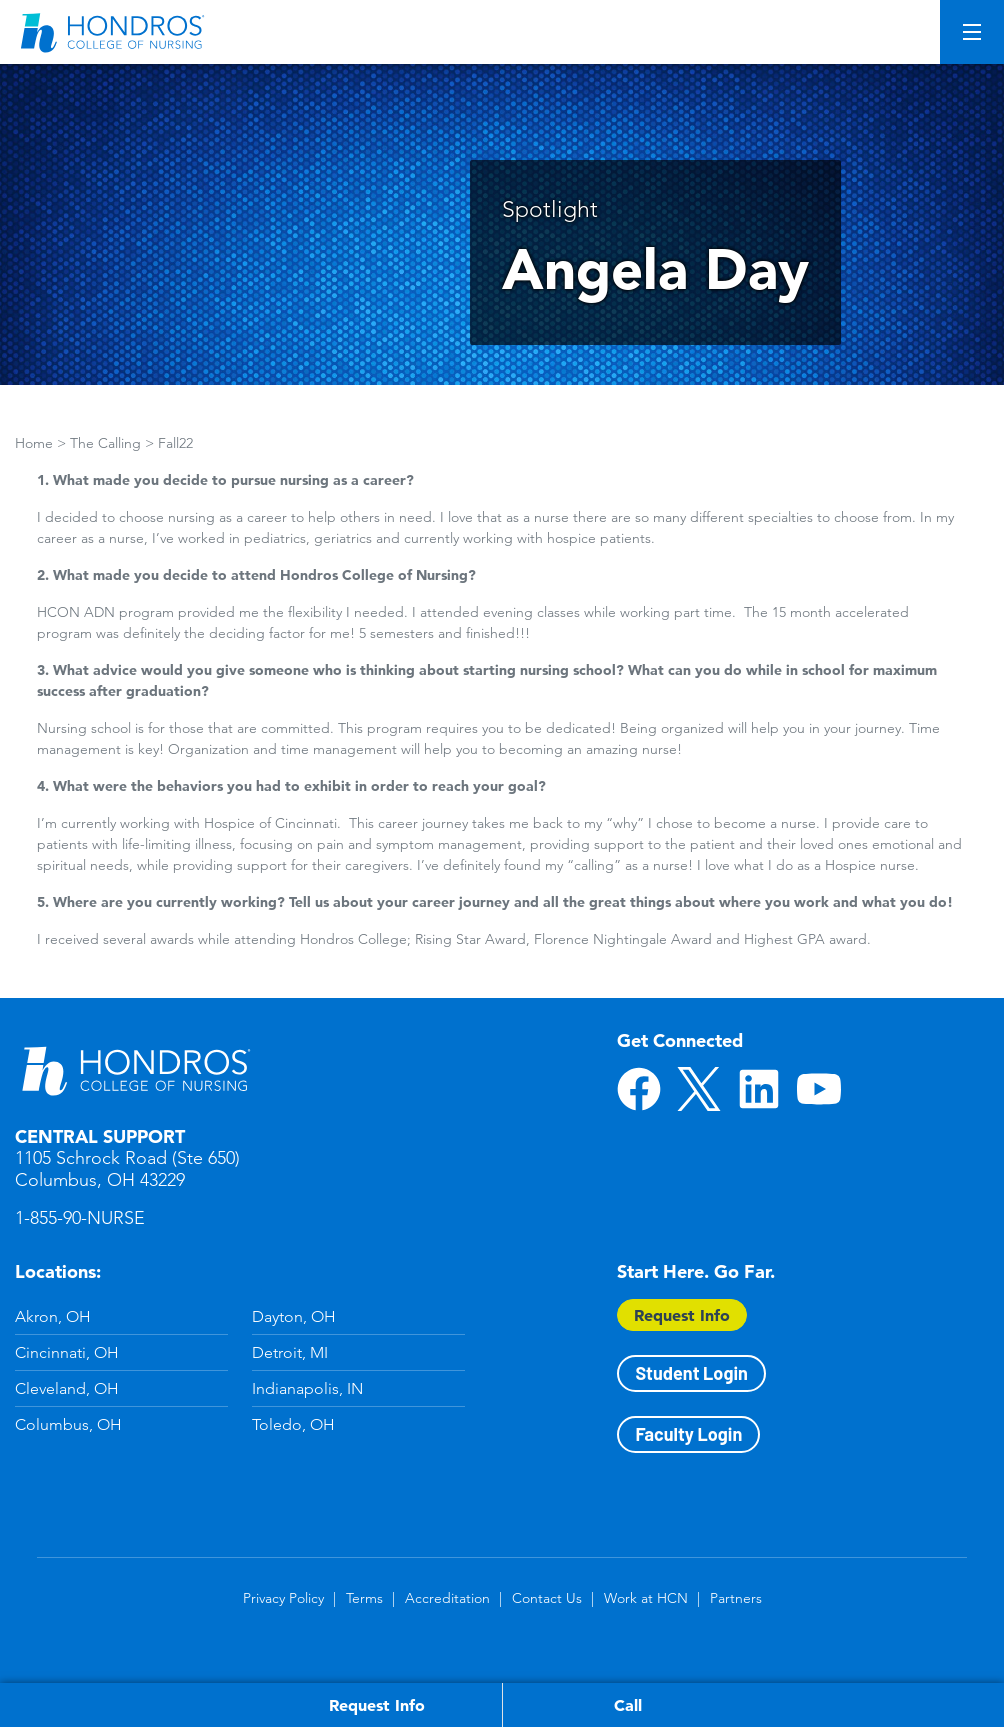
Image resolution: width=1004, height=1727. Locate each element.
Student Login (691, 1373)
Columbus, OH (68, 1424)
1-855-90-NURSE (80, 1218)
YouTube (819, 1089)
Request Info (682, 1315)
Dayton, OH (294, 1316)
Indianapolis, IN (307, 1388)
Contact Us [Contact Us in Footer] (547, 1598)
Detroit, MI (290, 1352)
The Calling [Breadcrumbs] (105, 443)
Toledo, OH (293, 1424)
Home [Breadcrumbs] (34, 443)
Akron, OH (53, 1316)
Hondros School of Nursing (135, 1070)
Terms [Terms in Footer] (364, 1598)
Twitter (699, 1089)
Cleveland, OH (67, 1388)
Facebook (639, 1089)
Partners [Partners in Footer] (736, 1598)
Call (628, 1705)
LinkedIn (759, 1089)
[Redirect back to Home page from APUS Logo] (115, 32)
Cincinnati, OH (67, 1352)
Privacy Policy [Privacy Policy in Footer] (283, 1598)
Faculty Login (688, 1434)
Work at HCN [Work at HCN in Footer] (646, 1598)
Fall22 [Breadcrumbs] (175, 443)
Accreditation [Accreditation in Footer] (447, 1598)
